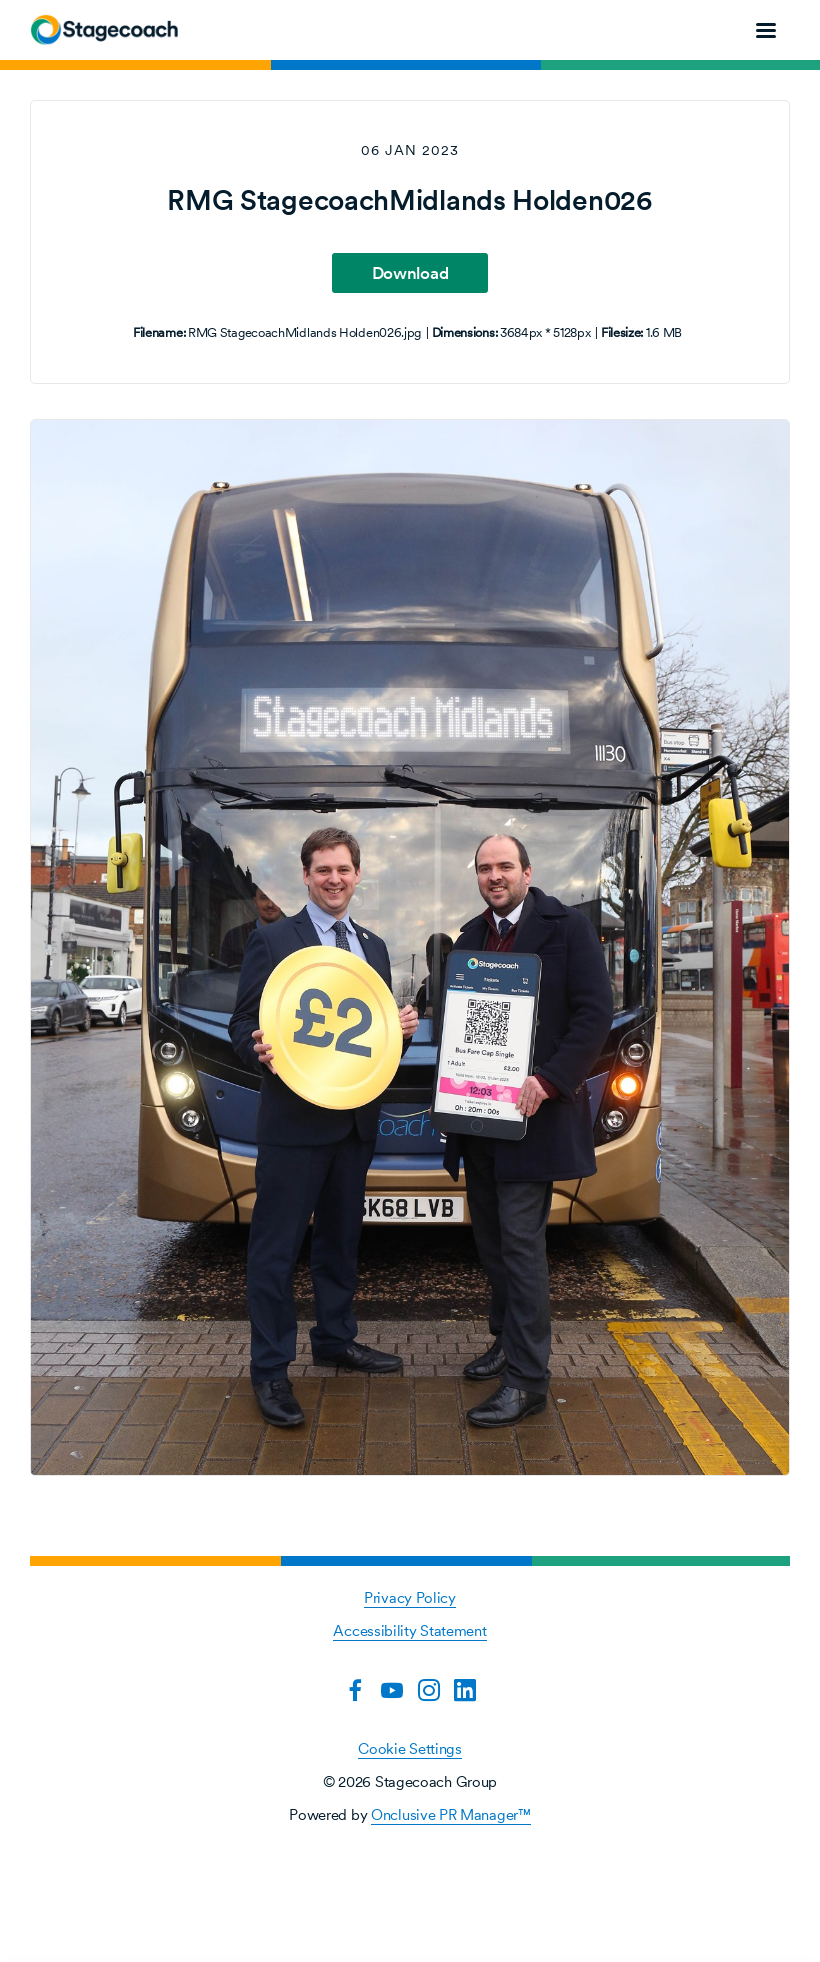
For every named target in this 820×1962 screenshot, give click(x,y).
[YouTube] (392, 1690)
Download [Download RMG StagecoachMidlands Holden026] (410, 273)
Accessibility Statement (409, 1630)
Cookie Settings (410, 1748)
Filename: (159, 332)
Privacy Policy (410, 1597)
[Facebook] (355, 1690)
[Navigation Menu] (766, 30)
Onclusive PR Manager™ (451, 1814)
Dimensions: (465, 332)
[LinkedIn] (465, 1690)
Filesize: (622, 332)
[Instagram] (429, 1690)
